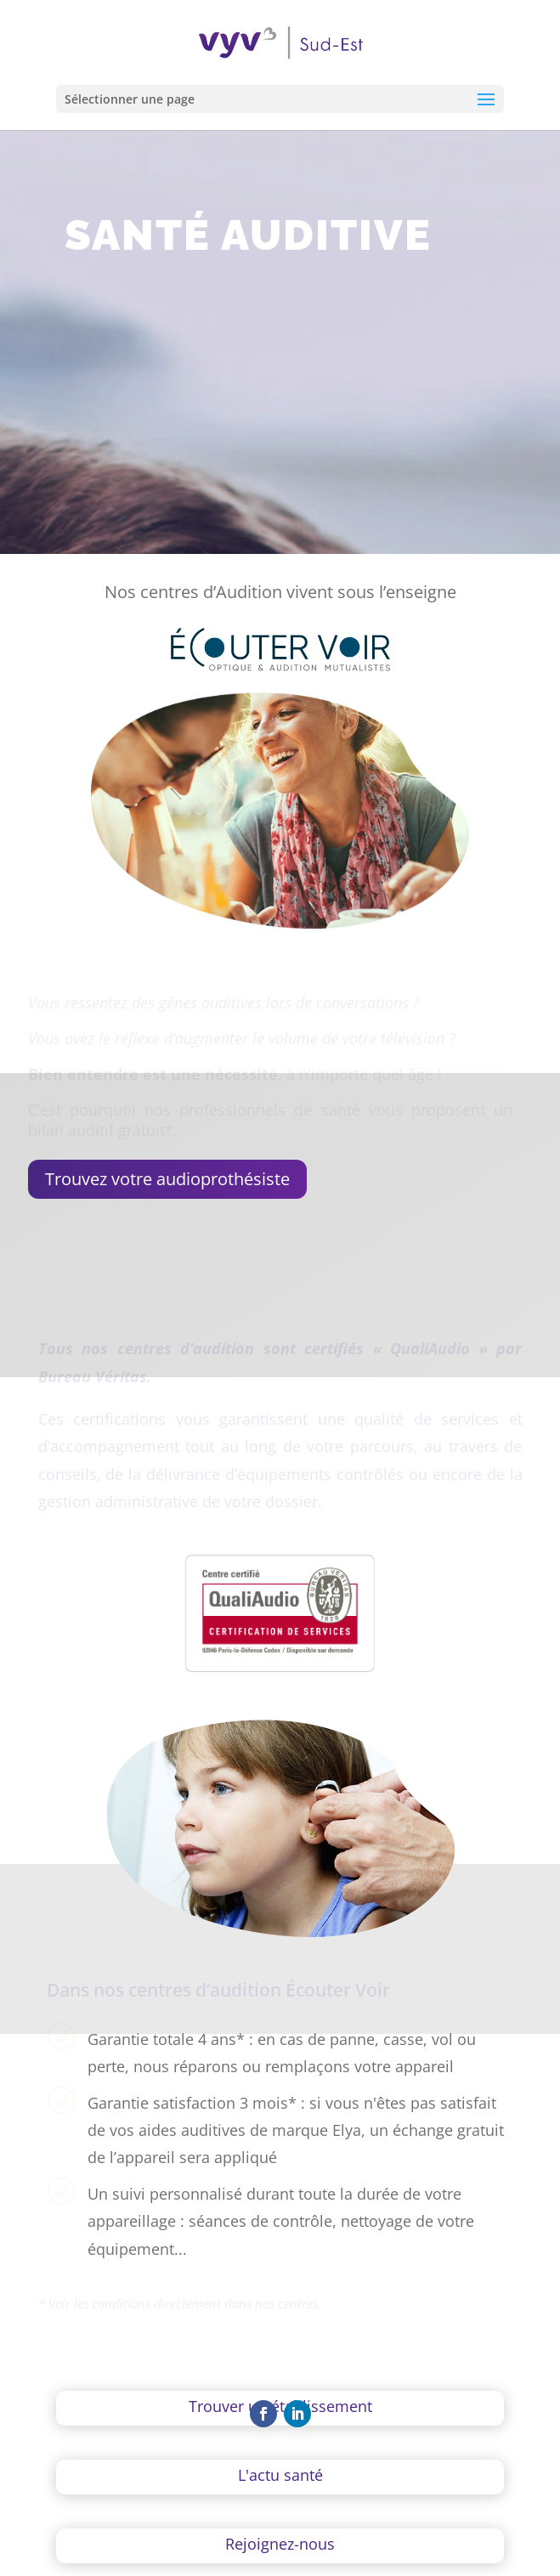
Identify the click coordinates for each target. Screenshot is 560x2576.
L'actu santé (280, 2475)
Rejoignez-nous (280, 2544)
